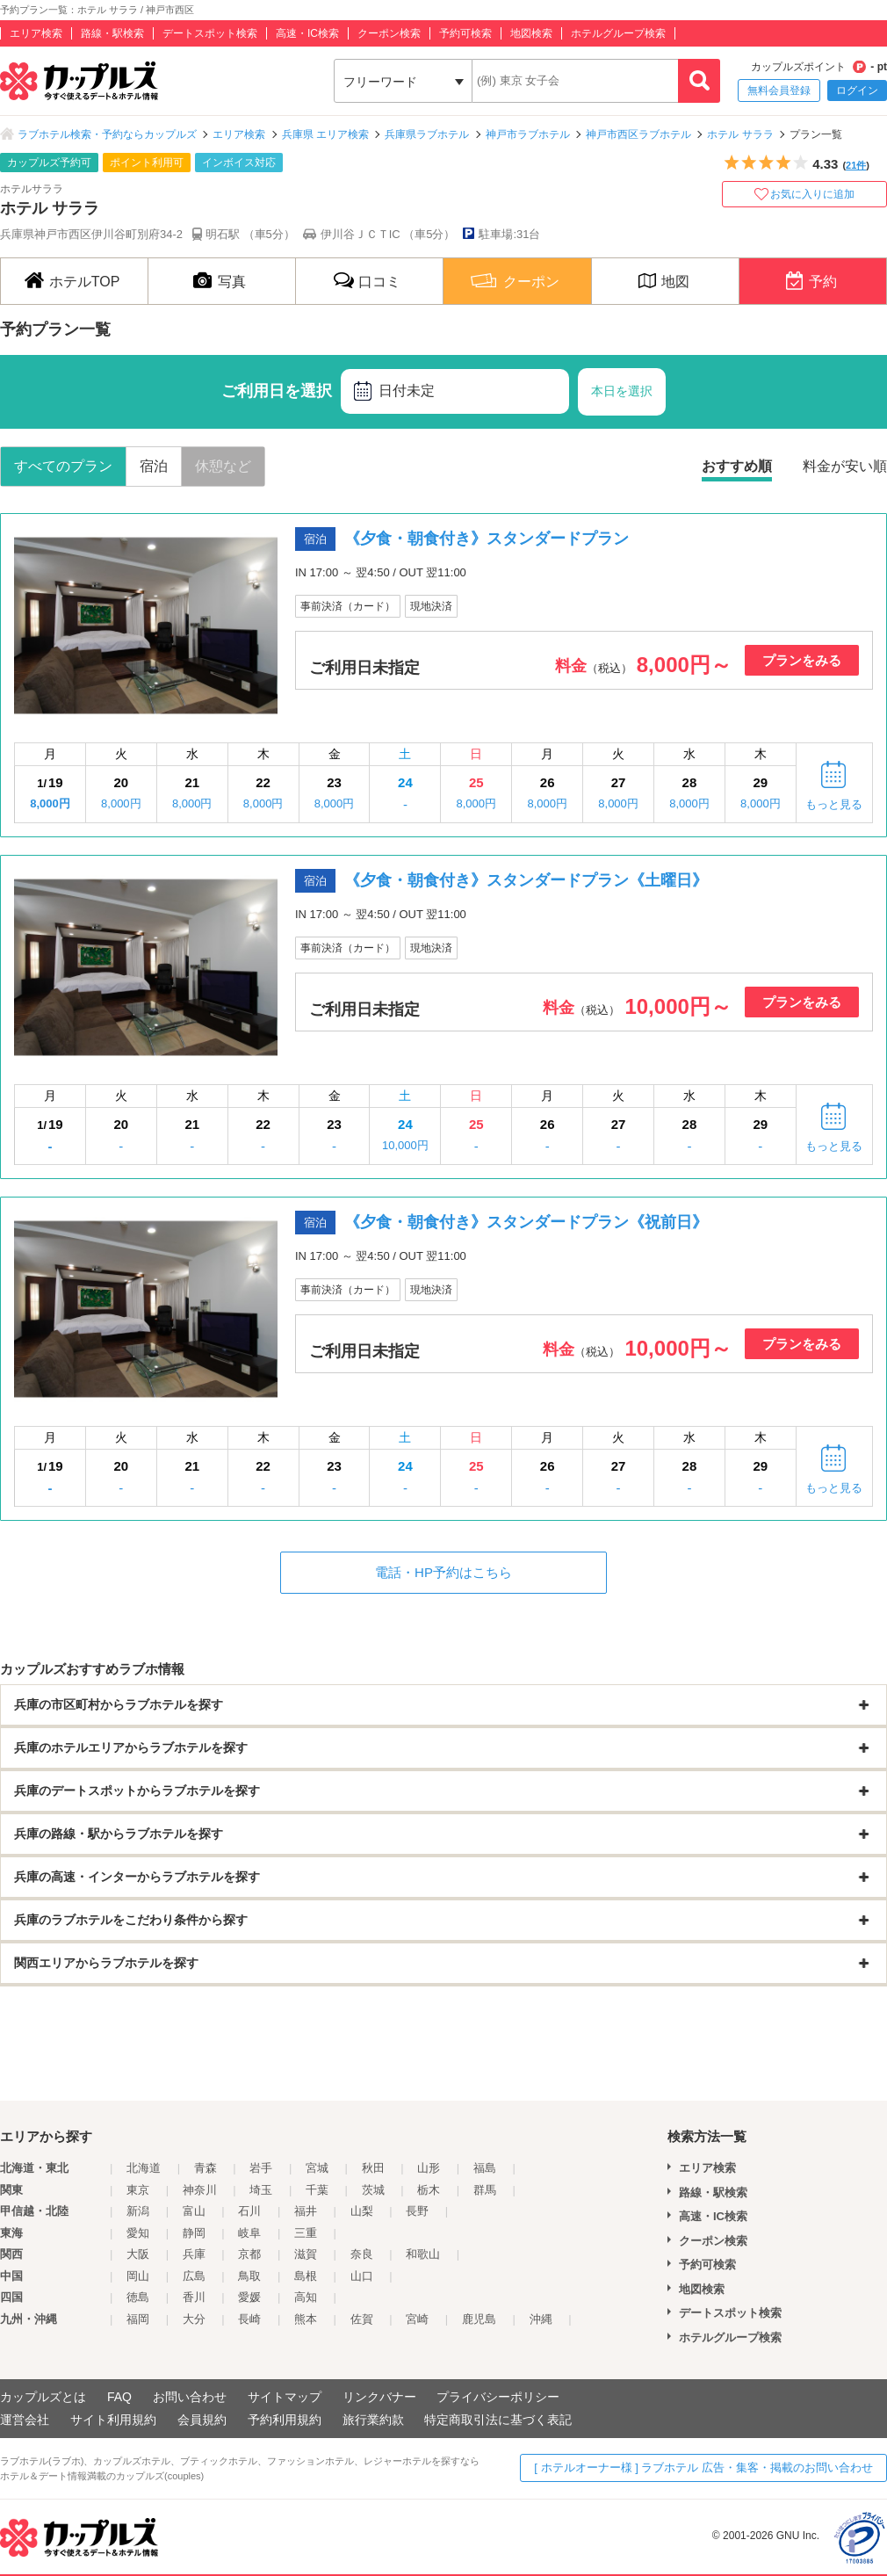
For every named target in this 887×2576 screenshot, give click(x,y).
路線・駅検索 (112, 33)
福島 (484, 2167)
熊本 (305, 2319)
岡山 (137, 2276)
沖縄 (541, 2319)
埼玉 (260, 2189)
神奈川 (200, 2189)
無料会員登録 (779, 90)
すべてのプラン (63, 466)
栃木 (428, 2189)
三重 (305, 2233)
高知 (305, 2297)
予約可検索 (465, 33)
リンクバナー (379, 2397)
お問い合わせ (190, 2397)
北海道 (143, 2167)
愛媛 (249, 2297)
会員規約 (202, 2420)
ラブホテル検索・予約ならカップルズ (107, 134)
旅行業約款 (373, 2420)
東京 (137, 2189)
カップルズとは (43, 2397)
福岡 (137, 2319)
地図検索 (531, 33)
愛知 (137, 2233)
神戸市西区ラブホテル (638, 134)
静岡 (194, 2233)
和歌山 (423, 2254)
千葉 (317, 2189)
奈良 (361, 2254)
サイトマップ (284, 2397)
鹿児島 (479, 2319)
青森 (205, 2167)
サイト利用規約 (113, 2420)
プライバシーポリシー (497, 2397)
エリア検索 (36, 33)
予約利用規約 (284, 2420)
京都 (249, 2254)
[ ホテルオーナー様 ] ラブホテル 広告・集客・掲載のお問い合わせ (703, 2467)
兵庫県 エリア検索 (325, 134)
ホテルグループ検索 (618, 33)
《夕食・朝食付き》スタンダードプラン (486, 538)
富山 (194, 2211)
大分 (194, 2319)
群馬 (484, 2189)
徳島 (137, 2297)
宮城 (317, 2167)
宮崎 (417, 2319)
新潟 (137, 2211)
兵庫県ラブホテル (427, 134)
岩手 (260, 2167)
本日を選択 (622, 391)
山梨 (361, 2211)
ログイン (857, 90)
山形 (428, 2167)
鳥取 (249, 2276)
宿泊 (154, 466)
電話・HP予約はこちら (443, 1572)
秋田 (373, 2167)
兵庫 (194, 2254)
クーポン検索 (389, 33)
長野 (417, 2211)
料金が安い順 (845, 466)
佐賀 (361, 2319)
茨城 (373, 2189)
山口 (361, 2276)
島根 (305, 2276)
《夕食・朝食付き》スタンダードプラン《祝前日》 (526, 1222)
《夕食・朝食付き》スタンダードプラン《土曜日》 (526, 880)
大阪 (137, 2254)
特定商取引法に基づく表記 (498, 2420)
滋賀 (305, 2254)
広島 (194, 2276)
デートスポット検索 (209, 33)
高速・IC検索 (307, 33)
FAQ (119, 2397)
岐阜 (249, 2233)
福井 (305, 2211)
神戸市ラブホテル (528, 134)
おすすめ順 (737, 466)
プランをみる (801, 660)
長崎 (249, 2319)
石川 (249, 2211)
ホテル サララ (740, 134)
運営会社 (24, 2420)
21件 (856, 165)
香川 (194, 2297)
